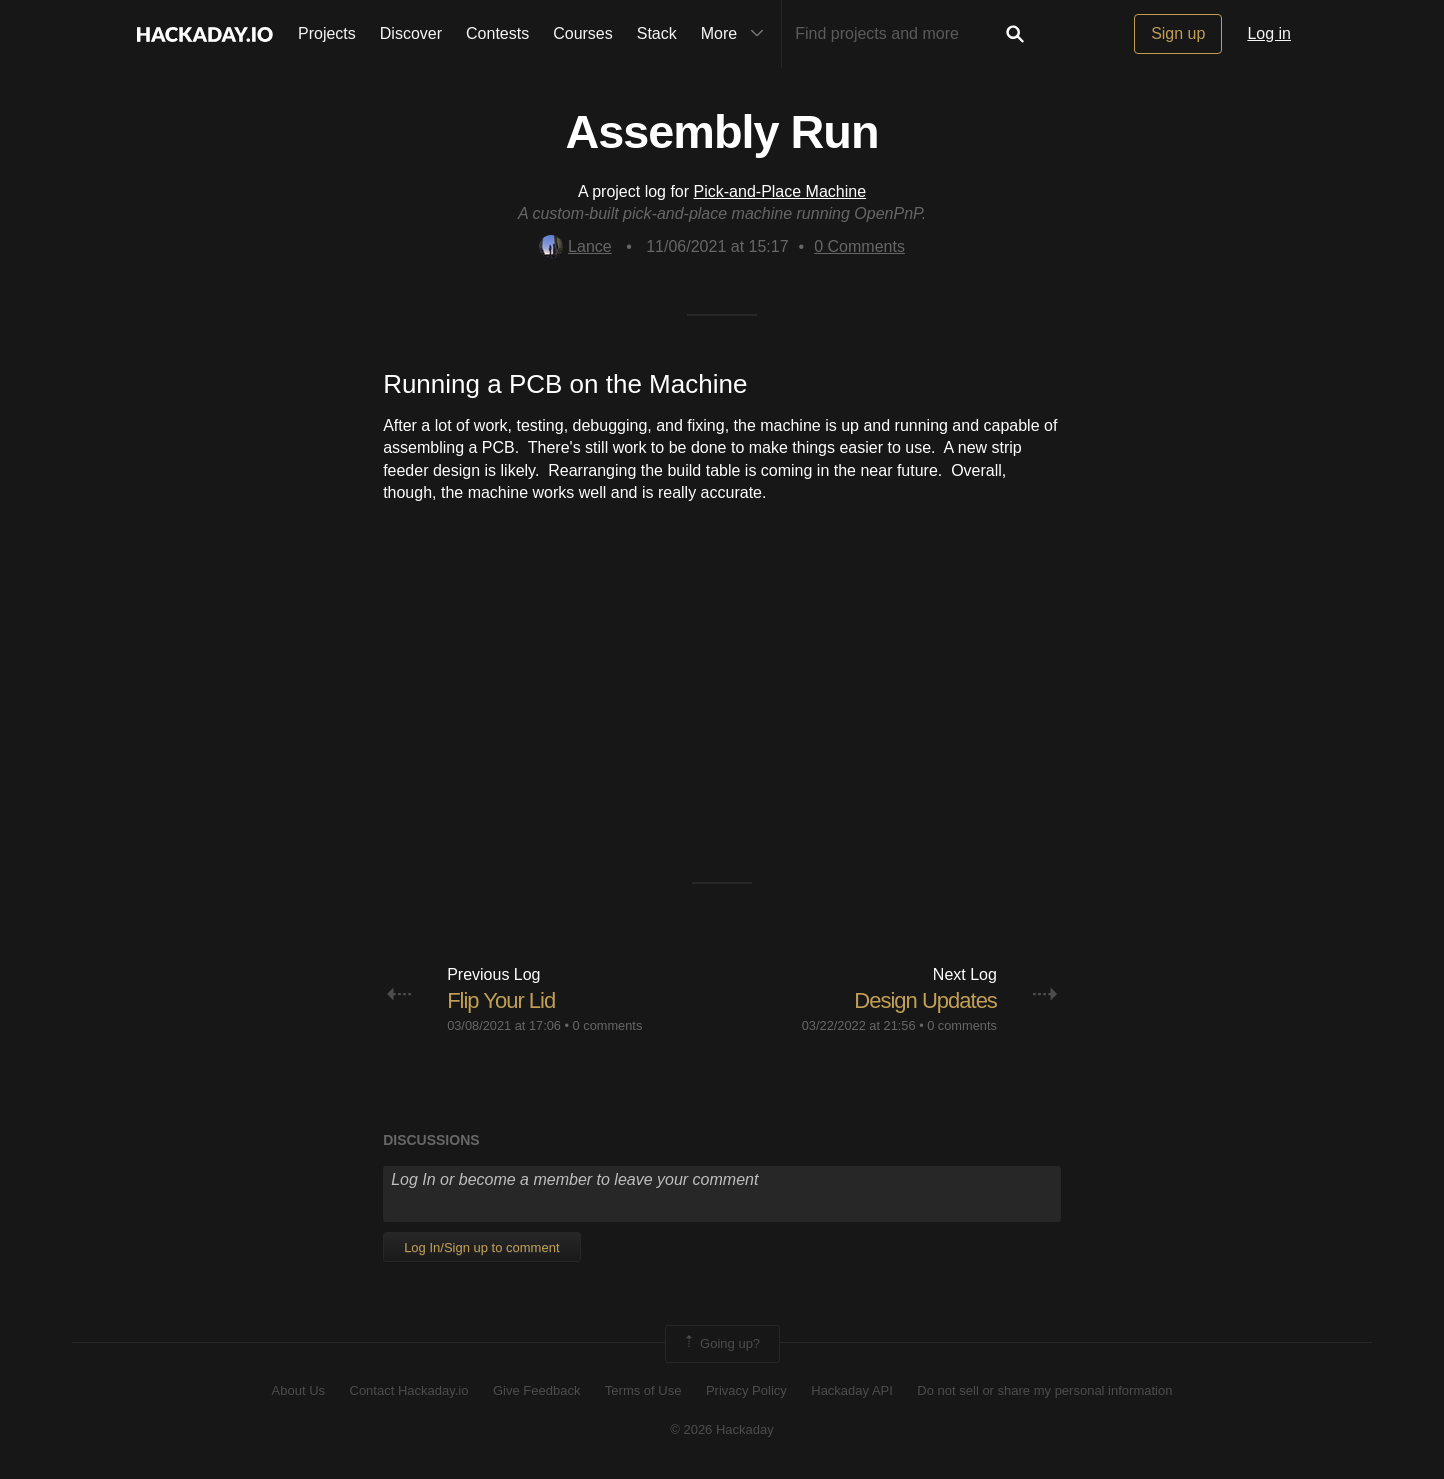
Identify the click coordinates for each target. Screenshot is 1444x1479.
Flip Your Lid (501, 1000)
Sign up (1178, 33)
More (737, 34)
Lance (575, 246)
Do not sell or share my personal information (1044, 1390)
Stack (657, 33)
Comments (859, 246)
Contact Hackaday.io (409, 1390)
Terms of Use (643, 1390)
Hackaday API (852, 1390)
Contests (497, 33)
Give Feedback (536, 1390)
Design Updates (925, 1000)
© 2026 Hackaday (722, 1429)
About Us (298, 1390)
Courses (583, 33)
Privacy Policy (746, 1390)
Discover (411, 33)
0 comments (608, 1025)
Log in (1269, 33)
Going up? (721, 1344)
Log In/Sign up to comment (481, 1247)
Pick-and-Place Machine (780, 191)
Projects (327, 33)
